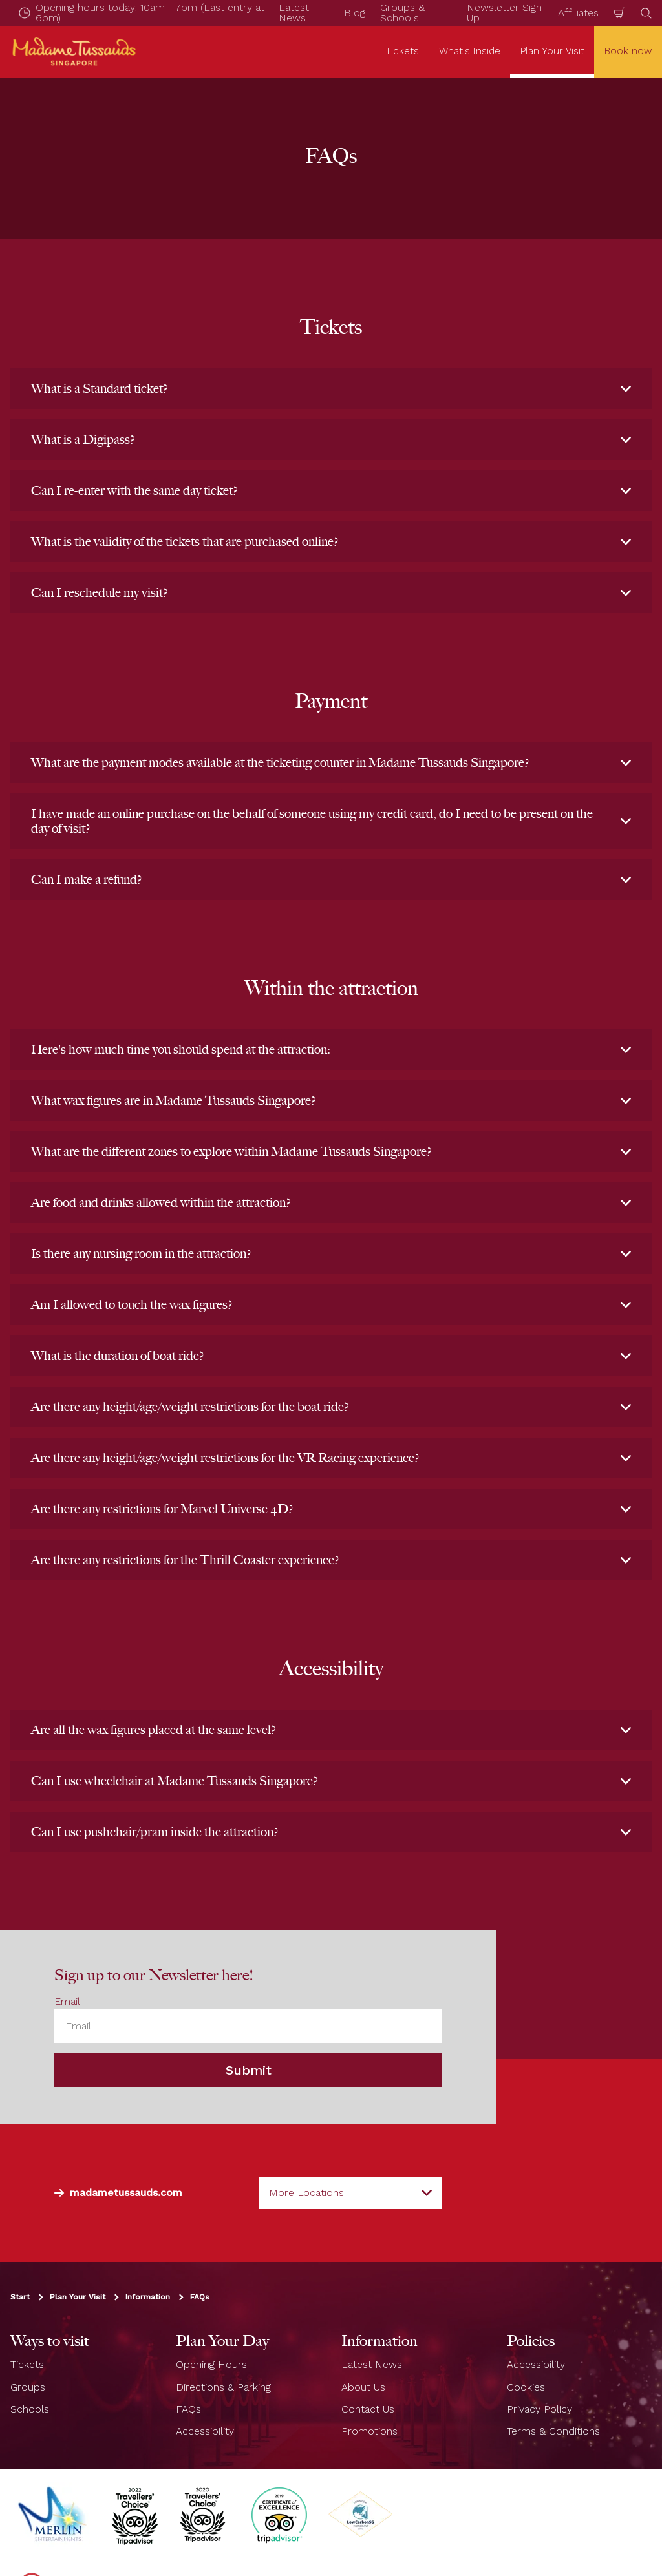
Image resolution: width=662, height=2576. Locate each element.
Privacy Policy (539, 2409)
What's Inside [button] (469, 51)
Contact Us (367, 2409)
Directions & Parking (223, 2387)
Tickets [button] (402, 51)
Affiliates (578, 12)
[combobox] (350, 2193)
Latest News (371, 2364)
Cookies (526, 2387)
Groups (27, 2387)
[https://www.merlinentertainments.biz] (53, 2514)
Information (147, 2296)
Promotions (369, 2431)
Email (67, 2001)
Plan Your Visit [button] (552, 51)
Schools (29, 2409)
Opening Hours (211, 2364)
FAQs (199, 2296)
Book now (628, 51)
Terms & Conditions (553, 2431)
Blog (354, 12)
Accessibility (205, 2431)
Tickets (27, 2364)
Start (20, 2296)
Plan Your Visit (77, 2296)
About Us (363, 2387)
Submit (249, 2070)
